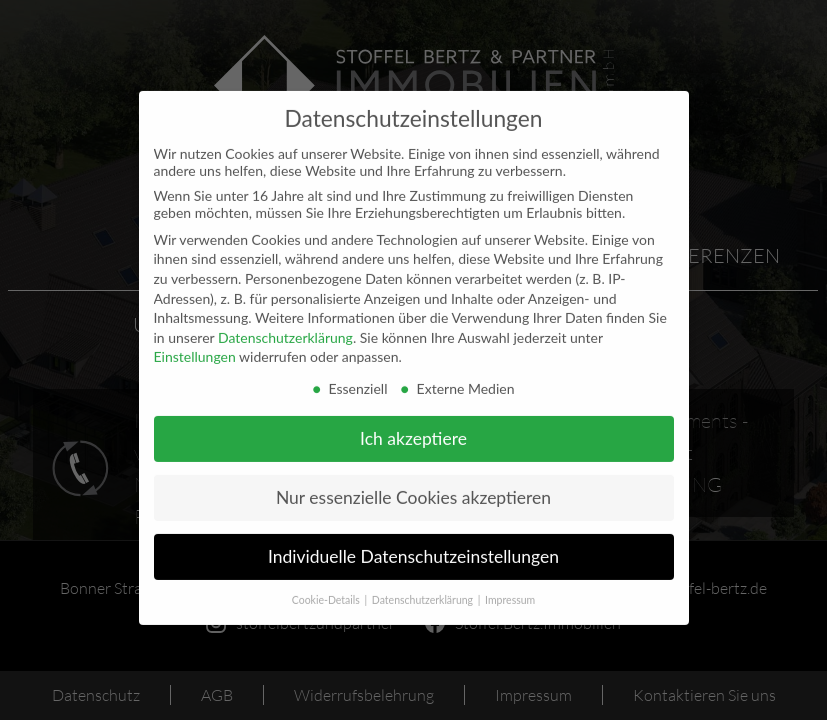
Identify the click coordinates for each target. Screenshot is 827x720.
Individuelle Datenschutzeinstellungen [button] (413, 543)
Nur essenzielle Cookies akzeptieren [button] (413, 484)
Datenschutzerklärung (285, 323)
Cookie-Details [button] (327, 586)
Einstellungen (195, 343)
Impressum (510, 586)
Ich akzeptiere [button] (413, 425)
